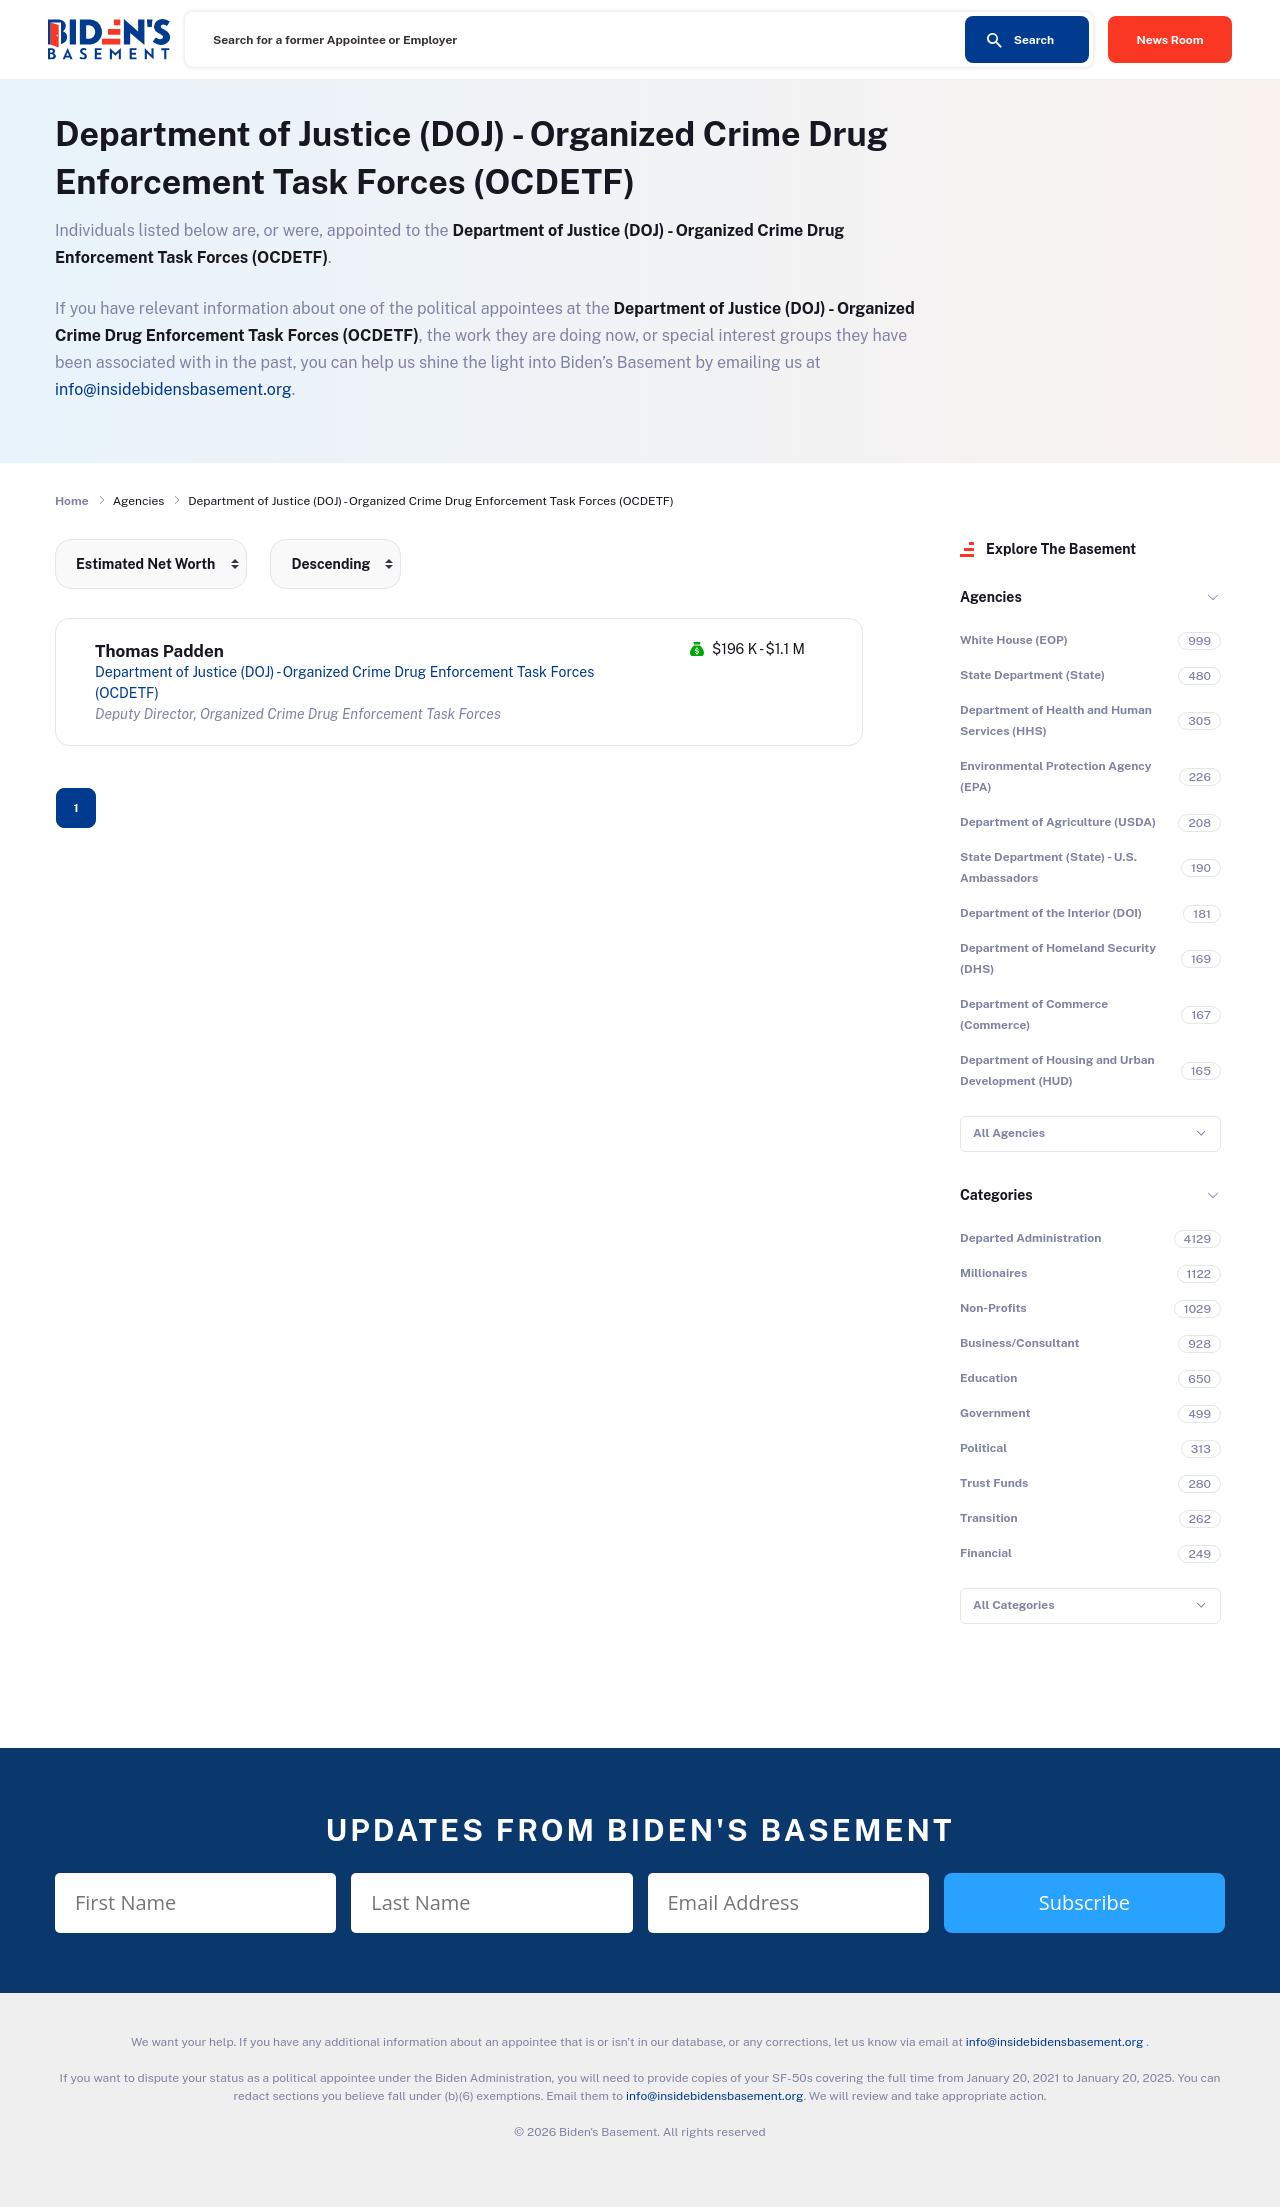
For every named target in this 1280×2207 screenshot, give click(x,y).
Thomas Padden (159, 651)
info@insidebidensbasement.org (173, 389)
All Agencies (1009, 1133)
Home (72, 501)
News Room (1170, 40)
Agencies (991, 597)
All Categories (1013, 1605)
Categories (996, 1195)
